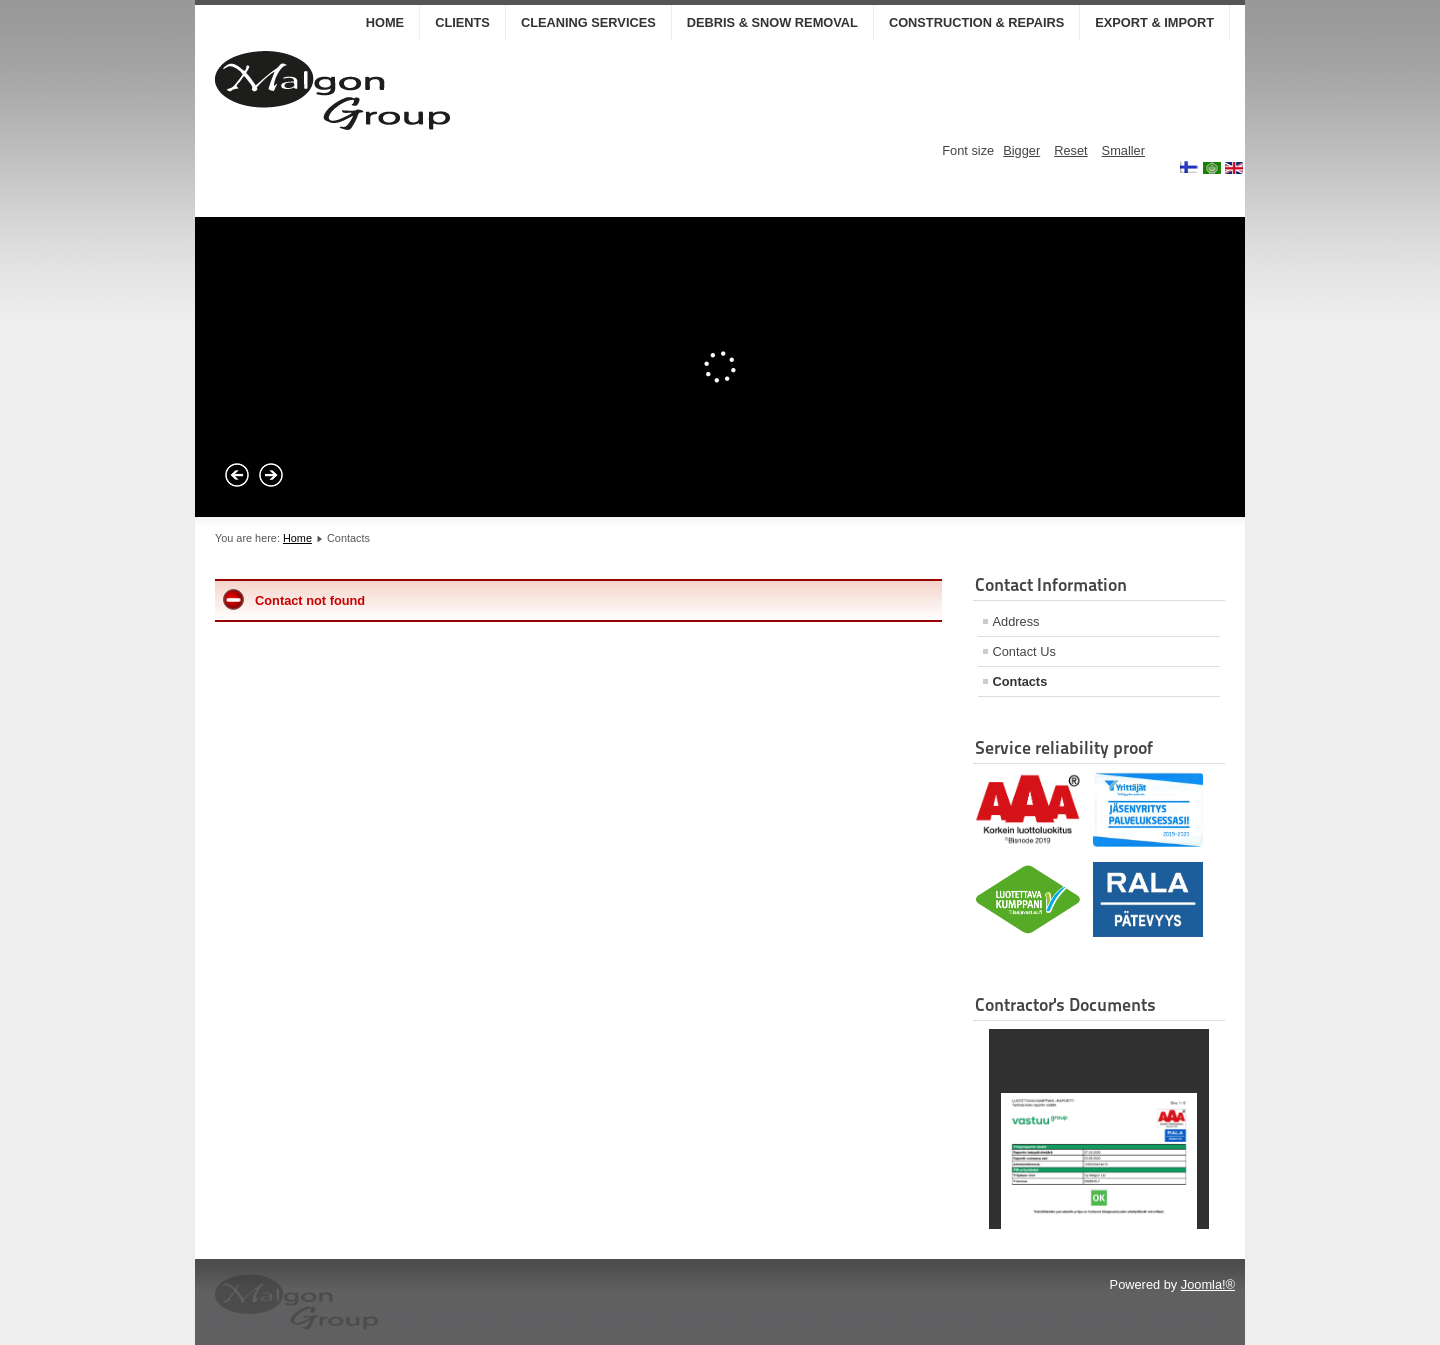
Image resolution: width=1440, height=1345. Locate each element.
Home (385, 22)
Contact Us (1024, 651)
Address (1016, 621)
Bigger (1021, 150)
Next (271, 475)
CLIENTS (462, 22)
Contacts (1020, 681)
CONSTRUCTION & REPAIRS (976, 22)
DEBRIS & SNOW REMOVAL (772, 22)
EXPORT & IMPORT (1154, 22)
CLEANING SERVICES (588, 22)
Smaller (1123, 150)
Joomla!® (1208, 1284)
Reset (1070, 150)
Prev (237, 475)
